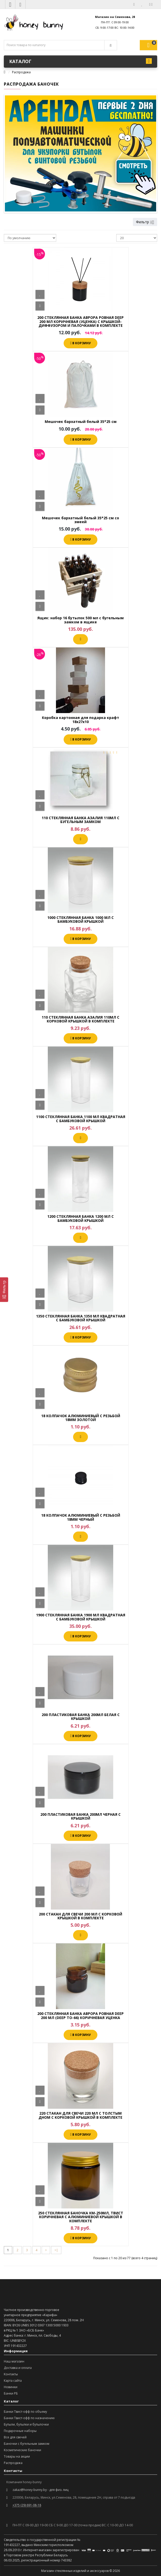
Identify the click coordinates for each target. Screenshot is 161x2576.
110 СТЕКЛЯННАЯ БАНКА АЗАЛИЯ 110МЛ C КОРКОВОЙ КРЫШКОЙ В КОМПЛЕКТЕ (80, 1019)
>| (56, 2250)
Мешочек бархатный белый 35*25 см (81, 421)
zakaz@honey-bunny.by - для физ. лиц (40, 2490)
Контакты (11, 2374)
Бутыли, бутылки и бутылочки (26, 2424)
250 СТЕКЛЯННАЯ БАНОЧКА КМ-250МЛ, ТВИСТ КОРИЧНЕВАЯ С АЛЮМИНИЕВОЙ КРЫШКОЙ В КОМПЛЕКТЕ (80, 2216)
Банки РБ (11, 2393)
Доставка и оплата (18, 2368)
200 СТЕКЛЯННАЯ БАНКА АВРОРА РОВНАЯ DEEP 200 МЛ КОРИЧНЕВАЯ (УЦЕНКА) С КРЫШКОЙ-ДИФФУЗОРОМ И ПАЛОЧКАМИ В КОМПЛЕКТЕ (80, 321)
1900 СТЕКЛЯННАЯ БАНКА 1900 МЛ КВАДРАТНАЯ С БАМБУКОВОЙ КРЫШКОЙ (80, 1616)
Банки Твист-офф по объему (25, 2411)
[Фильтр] (4, 1289)
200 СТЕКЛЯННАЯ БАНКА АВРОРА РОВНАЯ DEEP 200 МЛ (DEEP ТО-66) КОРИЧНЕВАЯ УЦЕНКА (80, 2015)
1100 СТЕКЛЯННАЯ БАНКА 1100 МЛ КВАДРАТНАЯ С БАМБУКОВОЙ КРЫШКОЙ (80, 1118)
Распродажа (21, 72)
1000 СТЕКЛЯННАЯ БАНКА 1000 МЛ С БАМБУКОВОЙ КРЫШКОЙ (80, 919)
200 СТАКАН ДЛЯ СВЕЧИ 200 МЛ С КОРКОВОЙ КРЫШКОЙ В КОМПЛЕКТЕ (80, 1916)
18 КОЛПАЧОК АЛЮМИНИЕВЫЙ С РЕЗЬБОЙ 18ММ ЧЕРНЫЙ (80, 1517)
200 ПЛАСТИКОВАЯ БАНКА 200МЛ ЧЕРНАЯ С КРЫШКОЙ (80, 1816)
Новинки (10, 2387)
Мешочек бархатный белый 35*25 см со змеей (80, 519)
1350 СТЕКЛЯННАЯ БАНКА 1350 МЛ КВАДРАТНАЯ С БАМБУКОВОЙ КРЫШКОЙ (80, 1318)
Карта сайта (13, 2380)
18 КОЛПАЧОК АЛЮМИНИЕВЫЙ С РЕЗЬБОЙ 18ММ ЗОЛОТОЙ (80, 1417)
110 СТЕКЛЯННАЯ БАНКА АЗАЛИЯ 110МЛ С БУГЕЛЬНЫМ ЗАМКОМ (80, 819)
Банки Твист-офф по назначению (29, 2418)
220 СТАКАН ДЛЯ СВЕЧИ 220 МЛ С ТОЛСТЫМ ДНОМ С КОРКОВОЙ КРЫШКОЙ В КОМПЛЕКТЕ (80, 2115)
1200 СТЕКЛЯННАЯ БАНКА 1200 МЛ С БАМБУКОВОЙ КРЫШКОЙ (80, 1218)
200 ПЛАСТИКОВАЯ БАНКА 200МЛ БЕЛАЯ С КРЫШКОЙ (81, 1716)
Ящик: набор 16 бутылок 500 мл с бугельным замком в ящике (80, 619)
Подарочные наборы (20, 2431)
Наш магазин (14, 2361)
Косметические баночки (22, 2450)
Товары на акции (17, 2456)
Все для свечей (15, 2437)
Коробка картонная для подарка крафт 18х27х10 (80, 719)
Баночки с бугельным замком (26, 2443)
